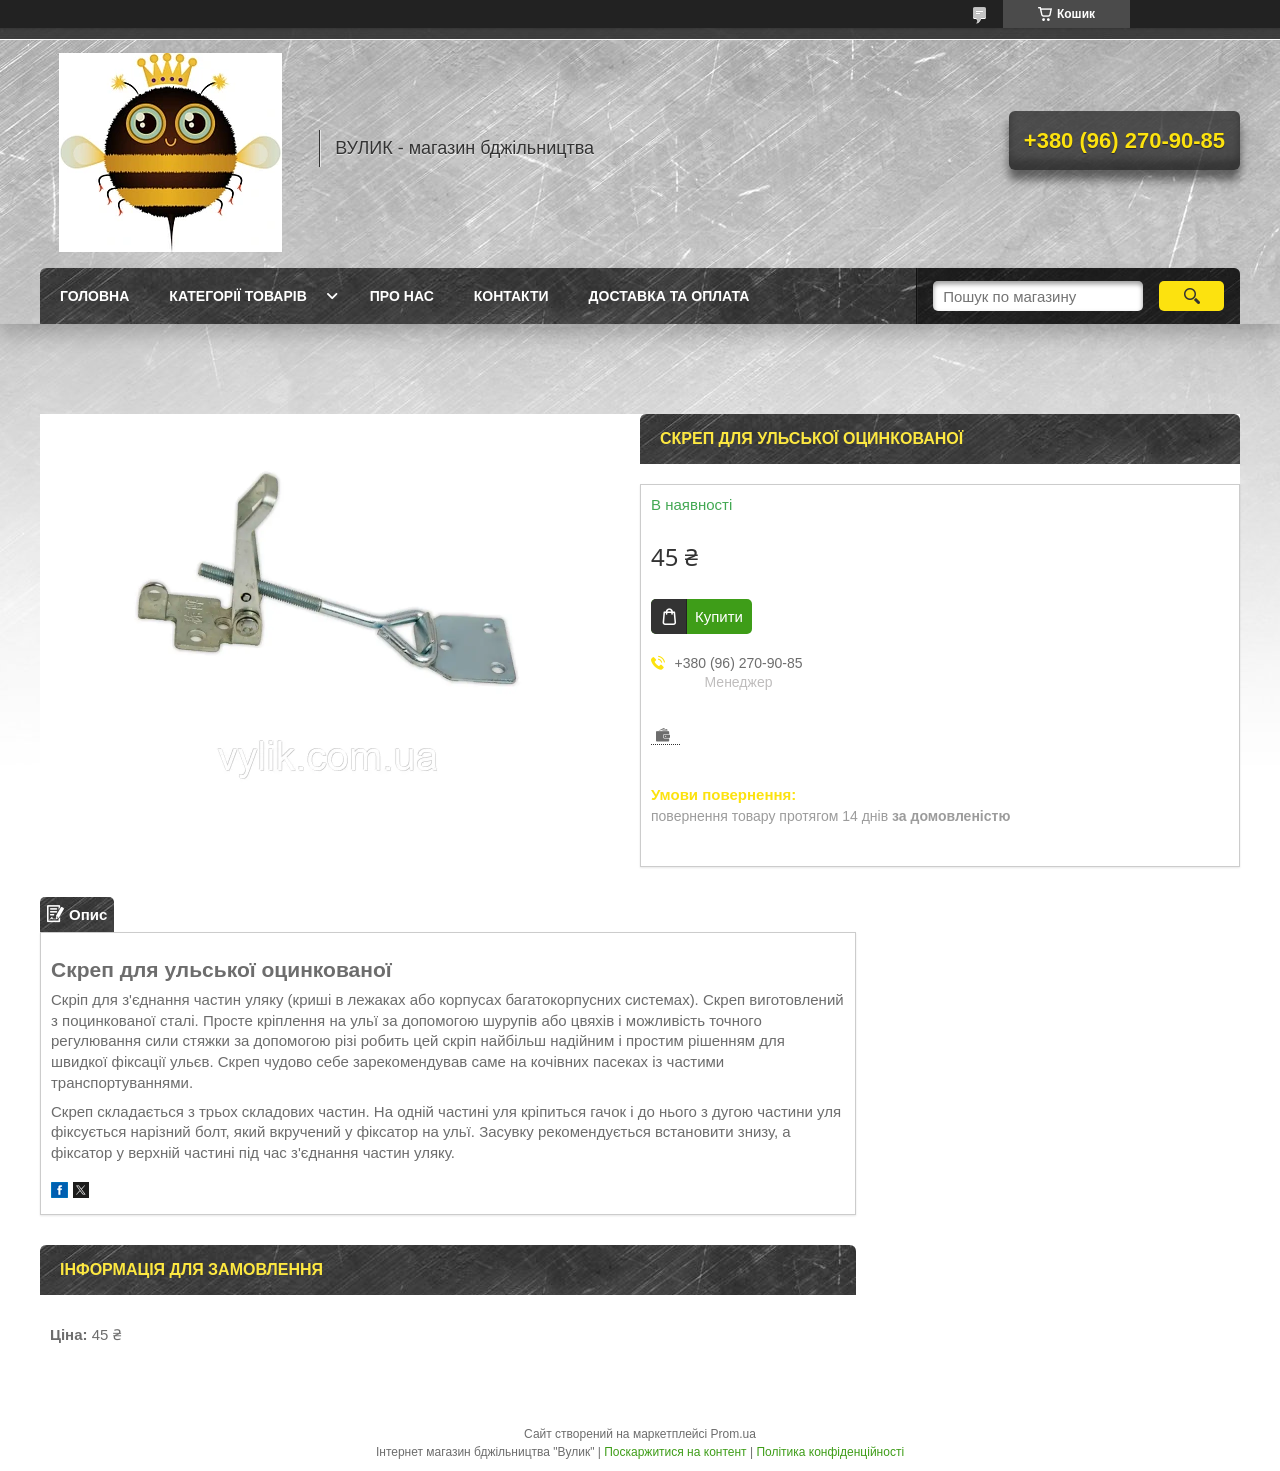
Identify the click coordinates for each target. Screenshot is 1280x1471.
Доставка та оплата (669, 296)
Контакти (511, 296)
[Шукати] (1191, 296)
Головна (94, 296)
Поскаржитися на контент (675, 1452)
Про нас (402, 296)
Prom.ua (733, 1434)
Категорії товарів (237, 296)
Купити (719, 616)
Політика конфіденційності (830, 1452)
